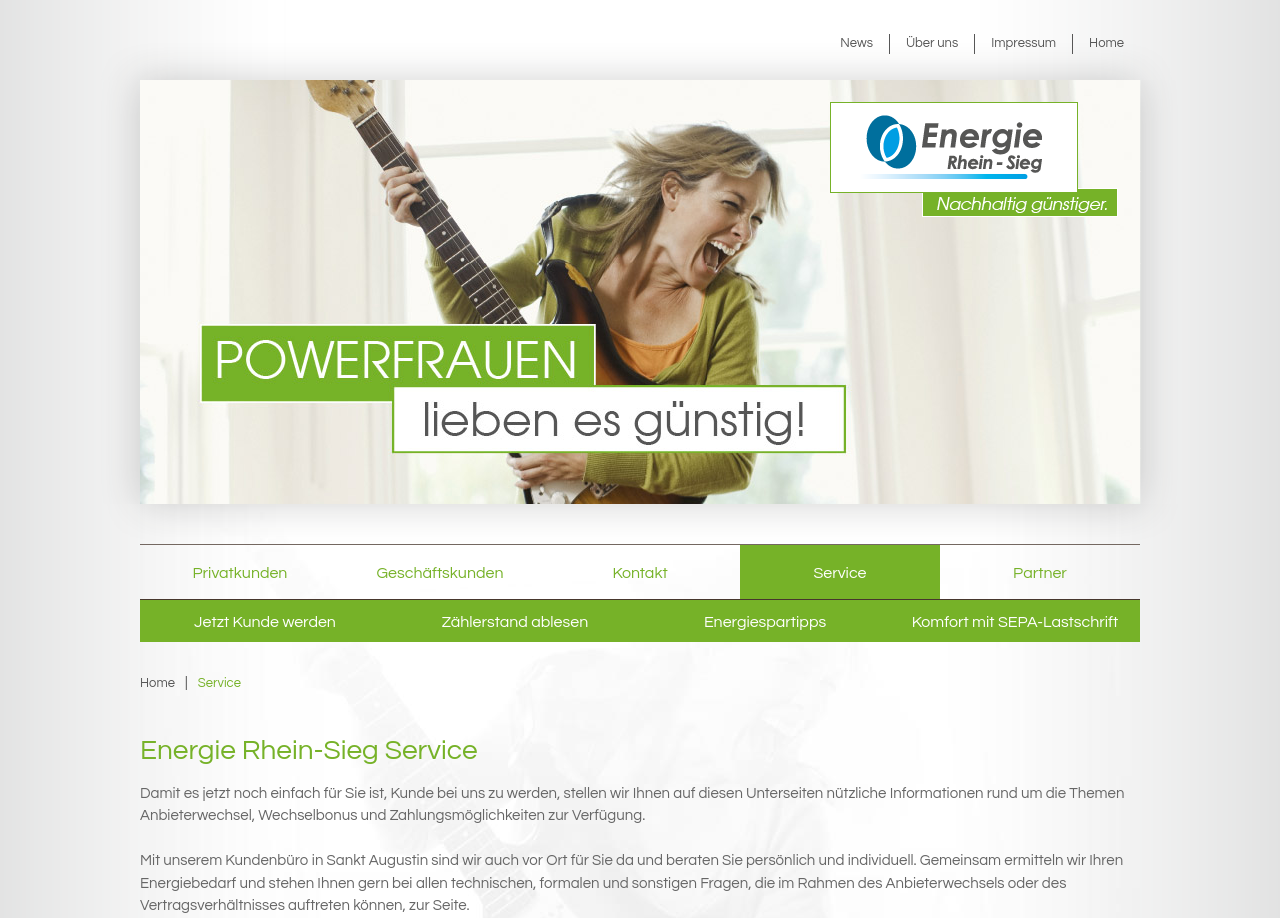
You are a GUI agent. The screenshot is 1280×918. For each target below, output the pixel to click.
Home (1106, 43)
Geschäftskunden (440, 573)
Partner (1040, 573)
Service (840, 573)
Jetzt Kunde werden (265, 622)
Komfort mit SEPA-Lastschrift (1015, 622)
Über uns (932, 43)
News (856, 43)
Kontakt (639, 573)
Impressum (1023, 43)
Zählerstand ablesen (515, 622)
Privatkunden (240, 573)
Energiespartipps (765, 622)
